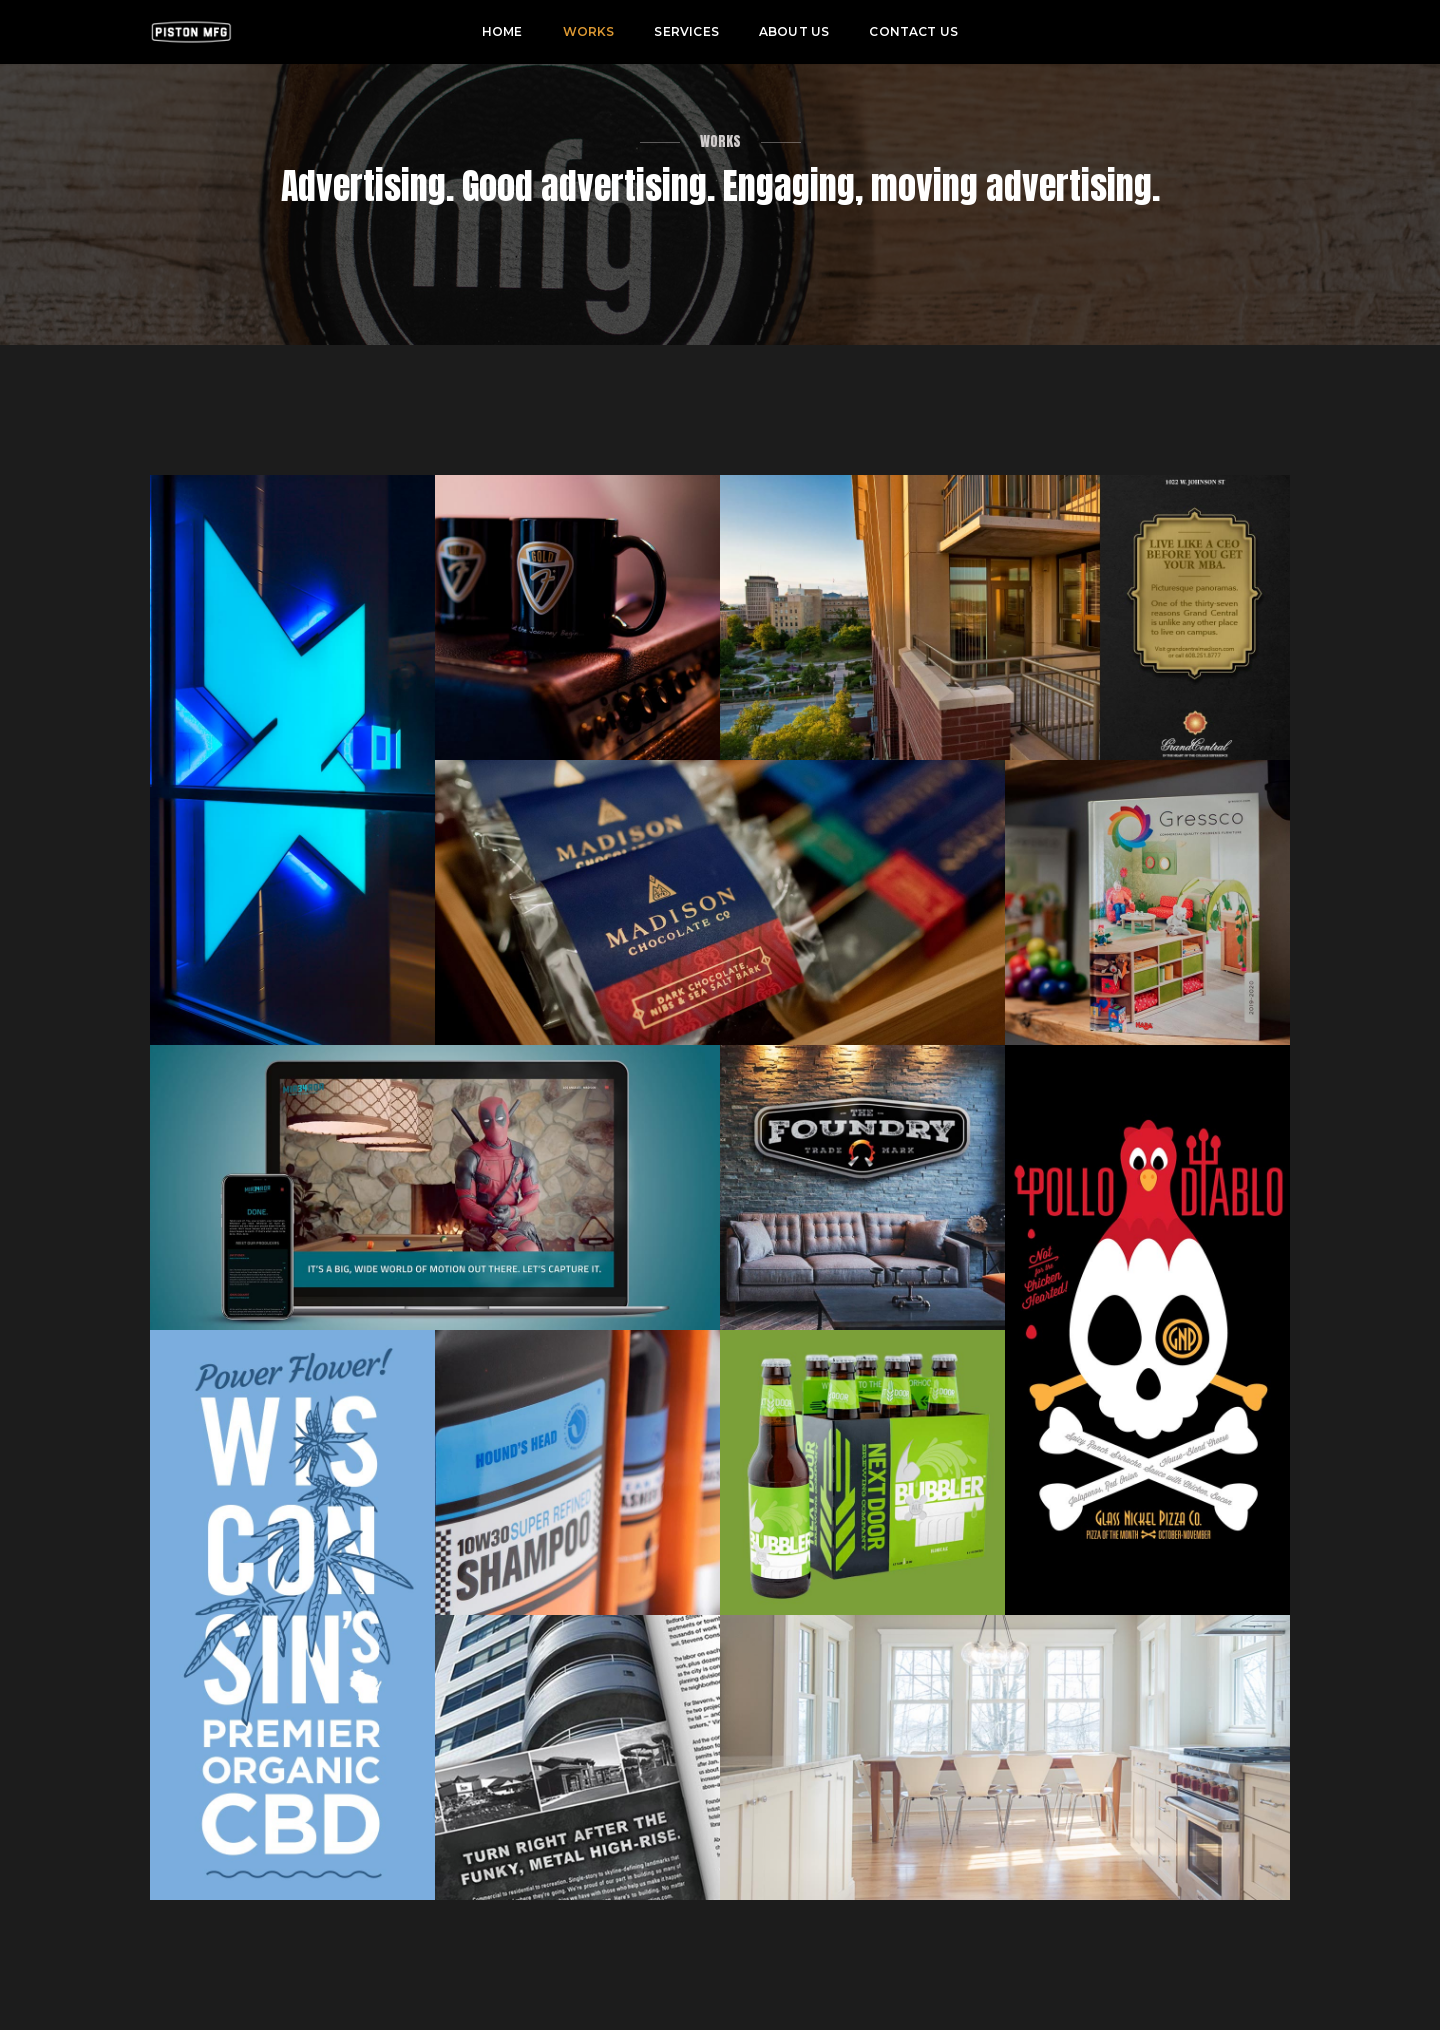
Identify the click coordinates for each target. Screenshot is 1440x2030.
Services (686, 31)
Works (589, 31)
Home (502, 31)
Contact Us (913, 31)
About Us (794, 31)
